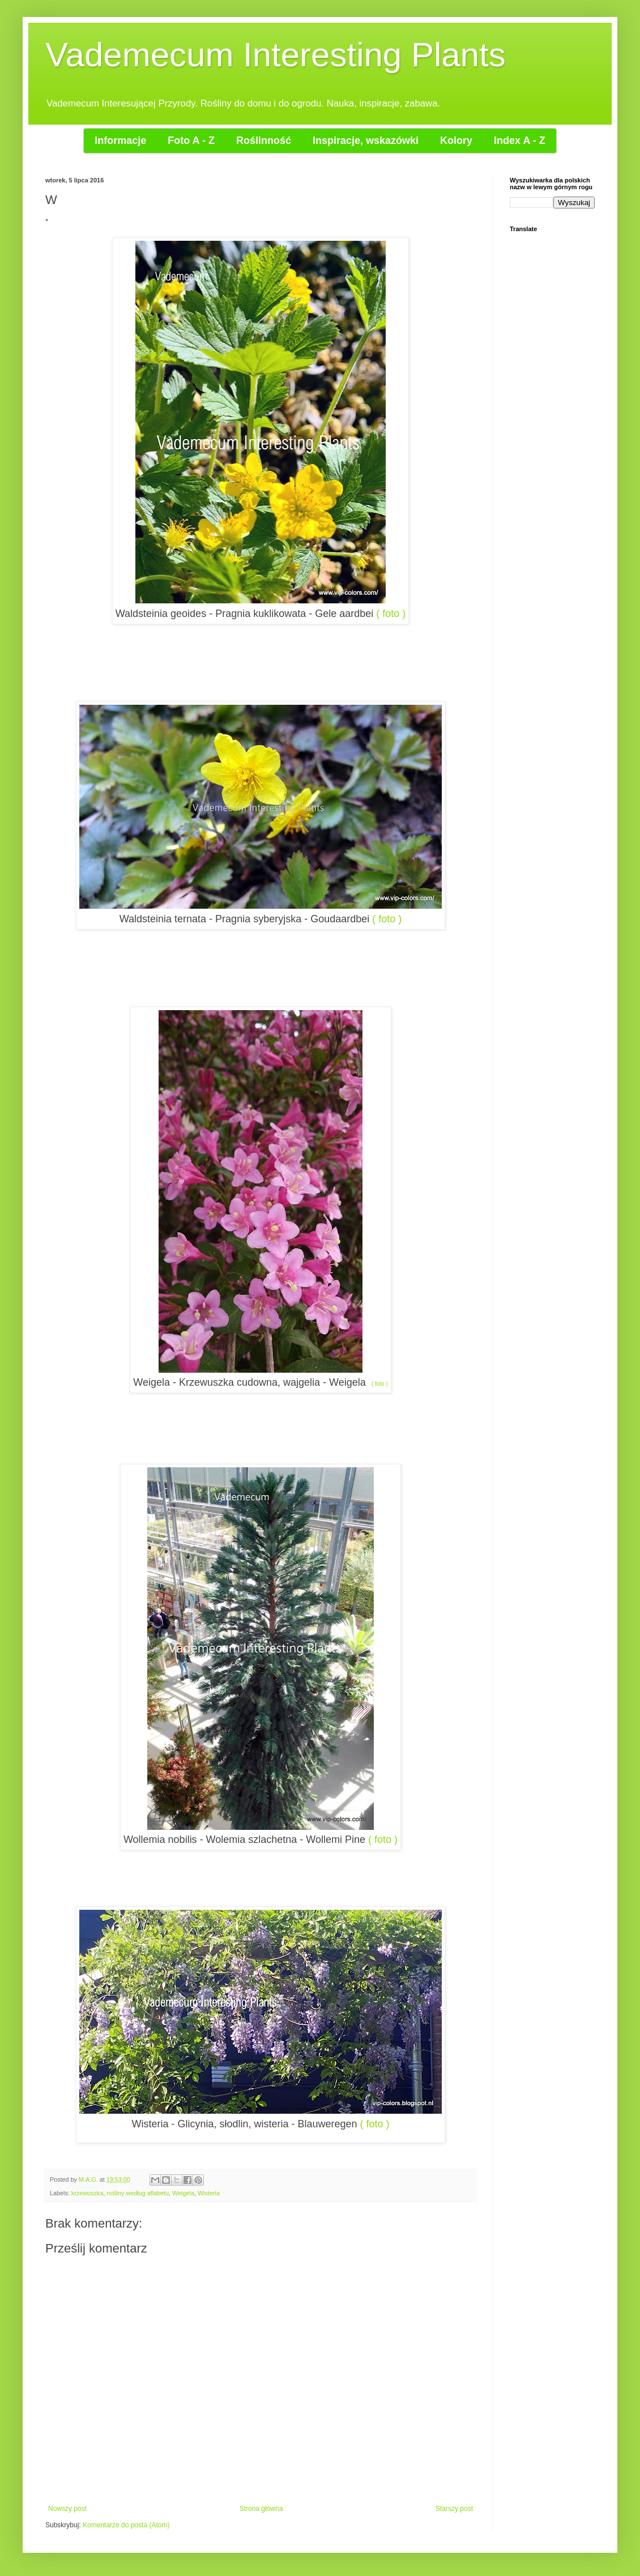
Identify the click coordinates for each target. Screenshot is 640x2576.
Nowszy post (67, 2509)
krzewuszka (87, 2193)
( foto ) (391, 613)
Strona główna (261, 2509)
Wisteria (209, 2193)
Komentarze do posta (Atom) (126, 2525)
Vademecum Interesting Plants (275, 55)
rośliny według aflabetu (137, 2193)
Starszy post (454, 2509)
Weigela (183, 2193)
